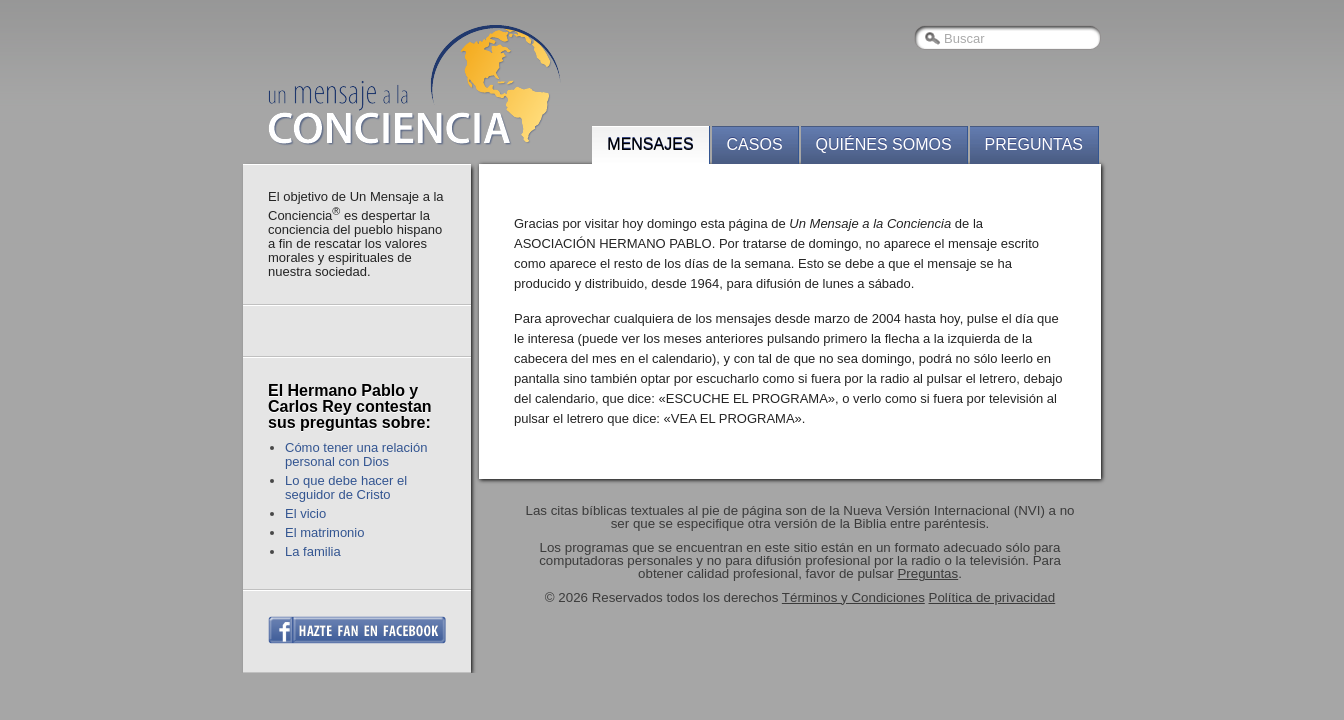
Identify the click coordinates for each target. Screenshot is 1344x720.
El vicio (305, 513)
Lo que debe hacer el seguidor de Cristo (346, 487)
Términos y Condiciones (853, 597)
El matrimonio (324, 532)
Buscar (964, 38)
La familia (313, 551)
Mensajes (650, 144)
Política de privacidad (992, 597)
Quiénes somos (884, 144)
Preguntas (1034, 144)
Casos (755, 144)
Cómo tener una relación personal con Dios (356, 454)
